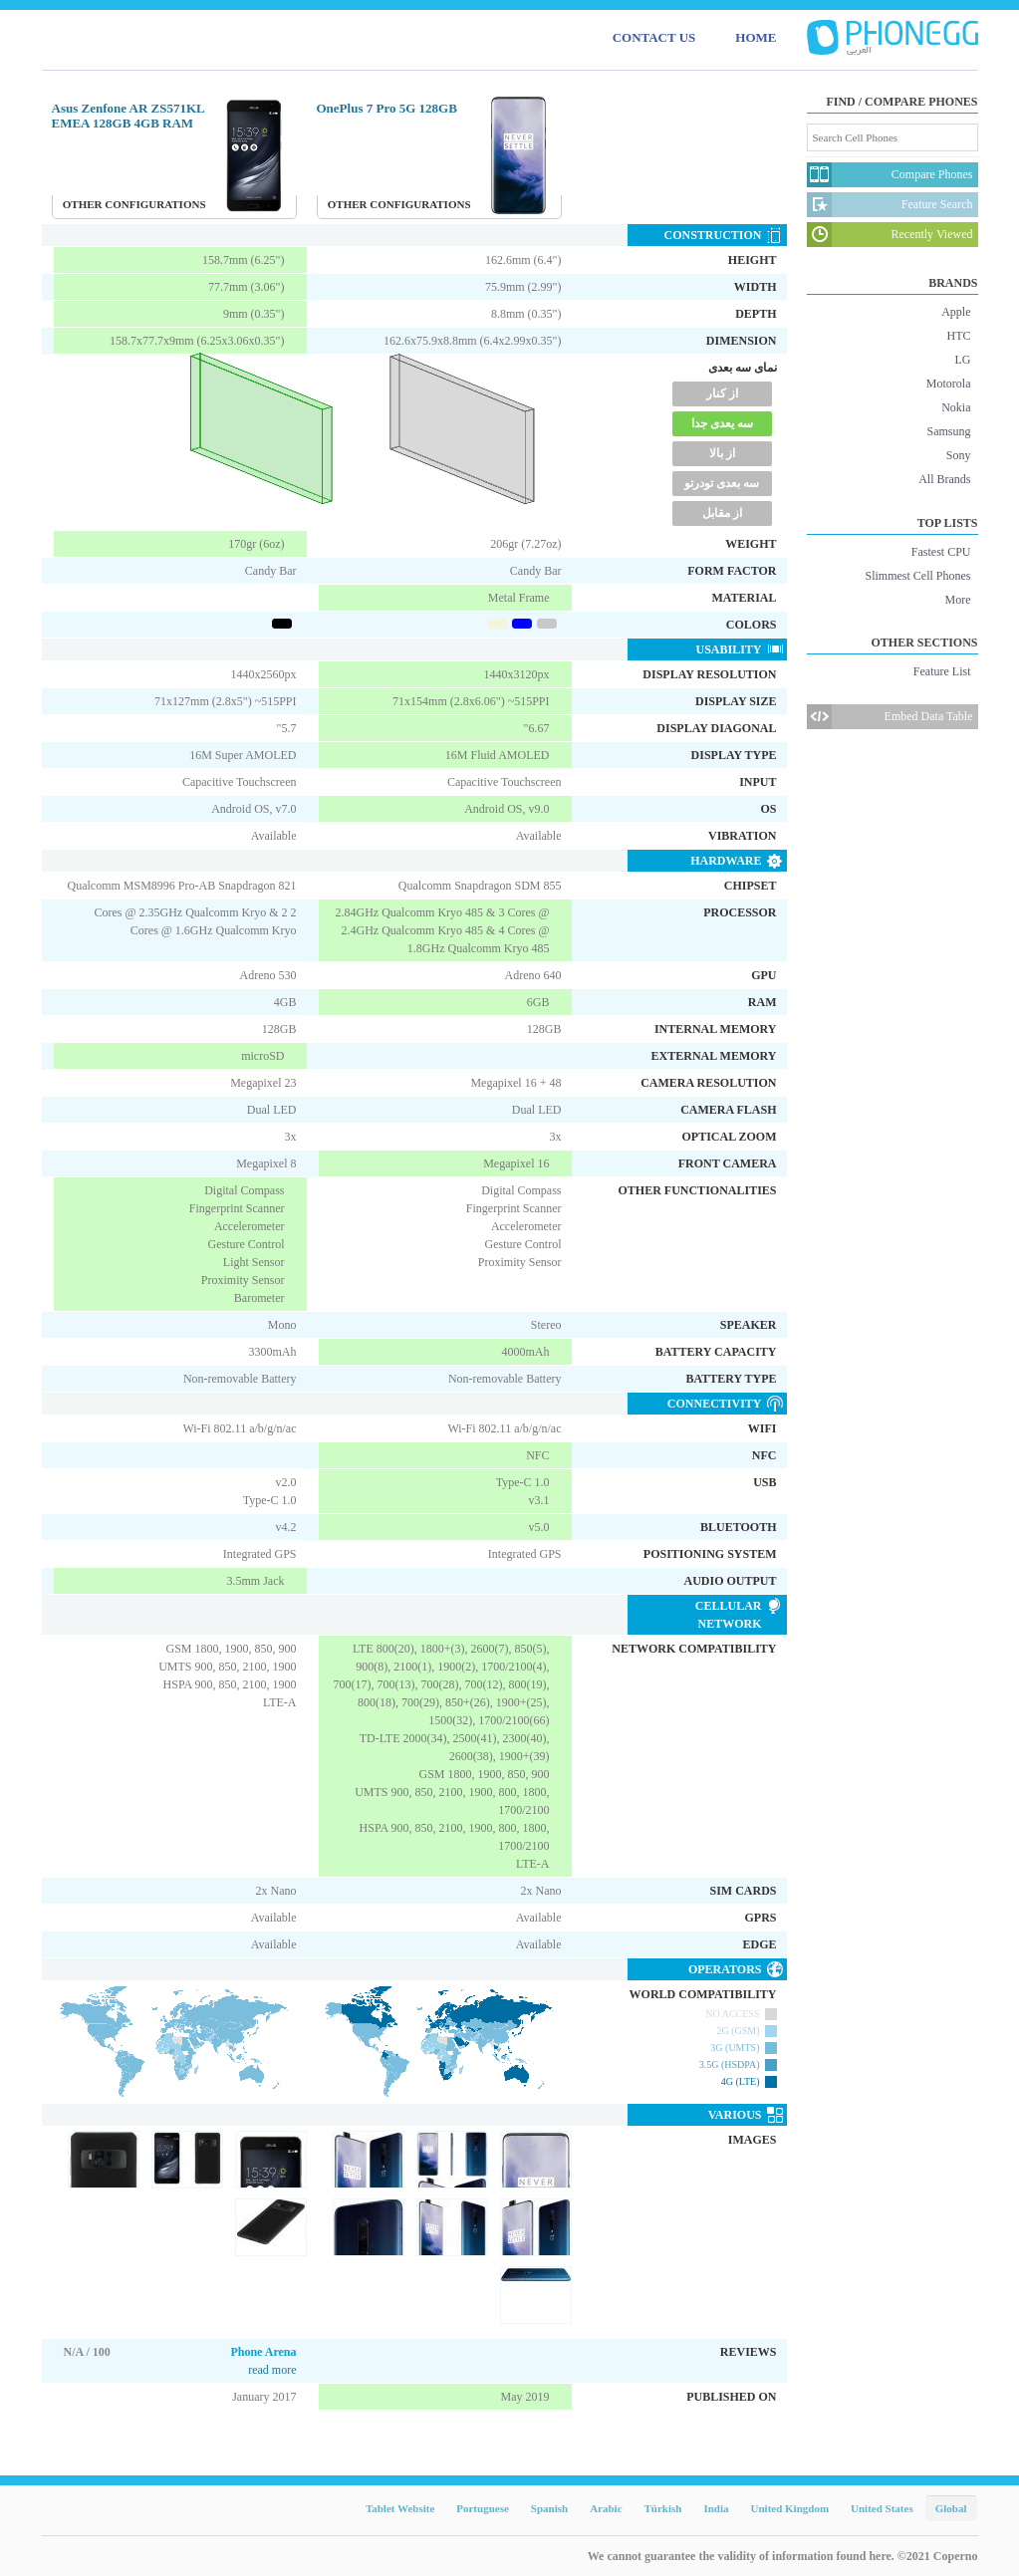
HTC (959, 336)
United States (882, 2508)
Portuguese (482, 2508)
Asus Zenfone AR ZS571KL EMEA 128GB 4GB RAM (128, 115)
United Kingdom (790, 2508)
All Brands (944, 479)
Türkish (663, 2508)
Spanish (549, 2508)
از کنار (722, 393)
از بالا (722, 453)
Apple (955, 312)
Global (951, 2508)
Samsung (948, 431)
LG (963, 360)
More (958, 600)
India (715, 2508)
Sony (958, 455)
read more (272, 2370)
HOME (755, 37)
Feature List (942, 671)
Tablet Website (400, 2508)
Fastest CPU (941, 552)
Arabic (606, 2508)
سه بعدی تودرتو (721, 483)
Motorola (948, 383)
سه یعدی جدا (722, 423)
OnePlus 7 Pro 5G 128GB (387, 108)
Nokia (955, 407)
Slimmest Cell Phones (917, 576)
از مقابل (722, 513)
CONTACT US (654, 37)
